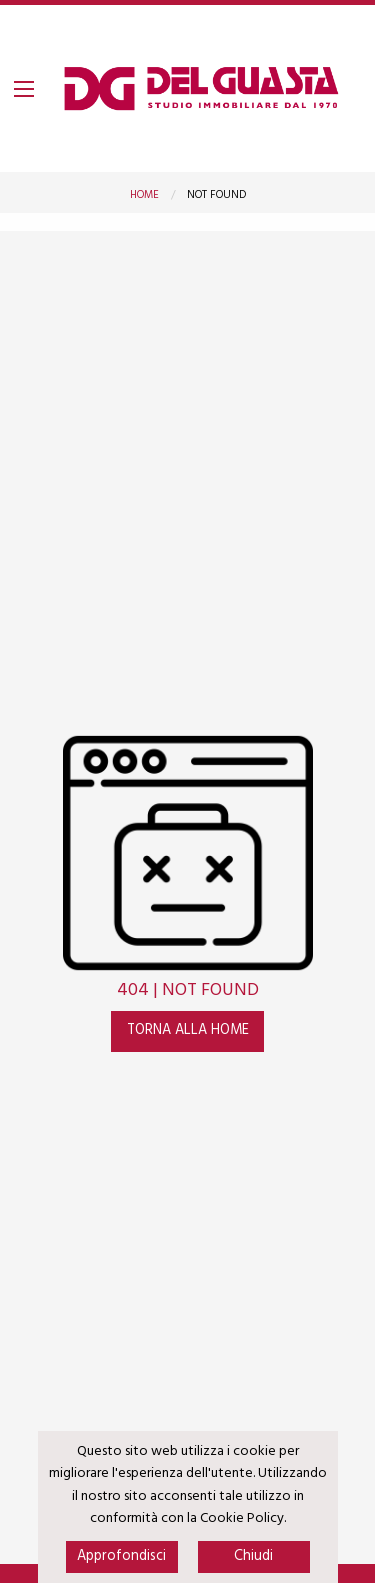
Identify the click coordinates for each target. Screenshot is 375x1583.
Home (144, 195)
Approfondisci (121, 1556)
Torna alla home (188, 1030)
